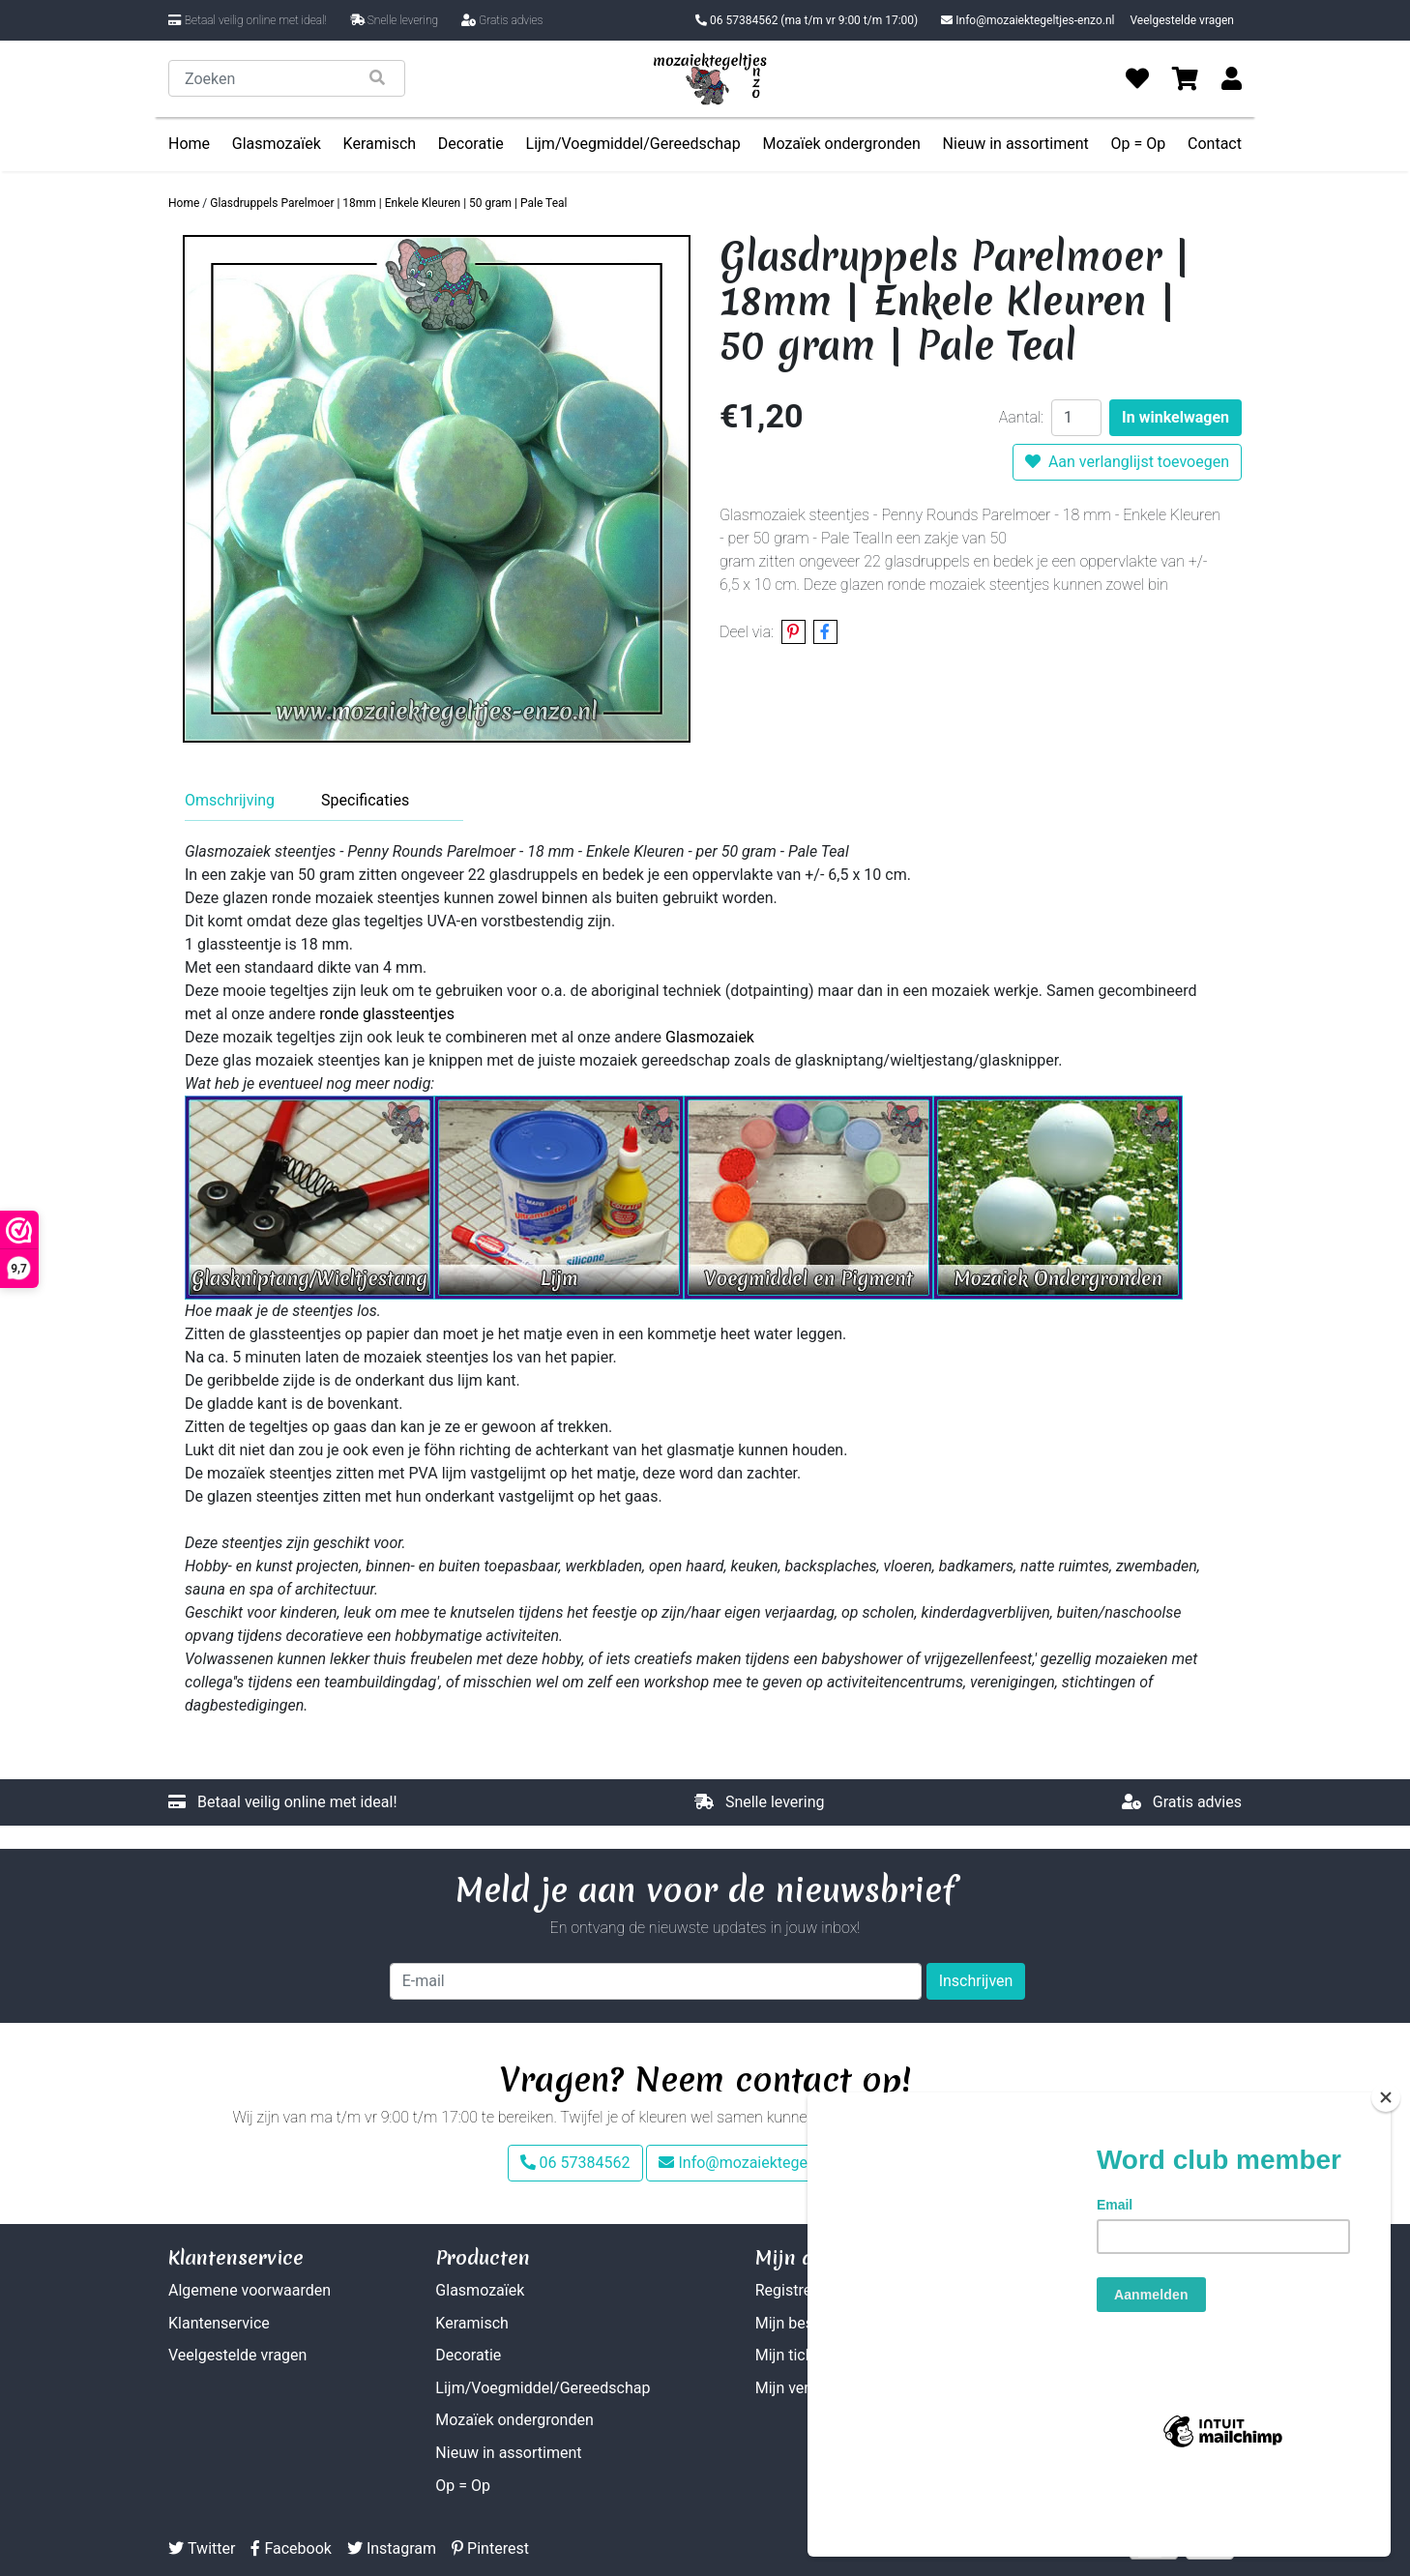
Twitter (201, 2548)
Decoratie (471, 143)
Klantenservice (219, 2323)
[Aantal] (1076, 417)
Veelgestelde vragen (1182, 20)
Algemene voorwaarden (249, 2290)
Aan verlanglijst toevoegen (1127, 462)
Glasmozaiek (709, 1037)
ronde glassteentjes (387, 1014)
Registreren (794, 2290)
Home (189, 143)
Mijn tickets (795, 2355)
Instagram (391, 2548)
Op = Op (1138, 143)
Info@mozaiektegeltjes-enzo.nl (1027, 20)
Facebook (290, 2548)
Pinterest (490, 2548)
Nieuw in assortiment (1016, 143)
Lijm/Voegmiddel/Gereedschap (633, 143)
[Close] (1385, 2166)
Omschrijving (230, 800)
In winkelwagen (1175, 417)
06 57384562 (806, 20)
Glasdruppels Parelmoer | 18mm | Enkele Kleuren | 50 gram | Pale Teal (388, 203)
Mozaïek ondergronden (841, 143)
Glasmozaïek (276, 143)
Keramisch (380, 143)
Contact (1215, 143)
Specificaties (365, 800)
